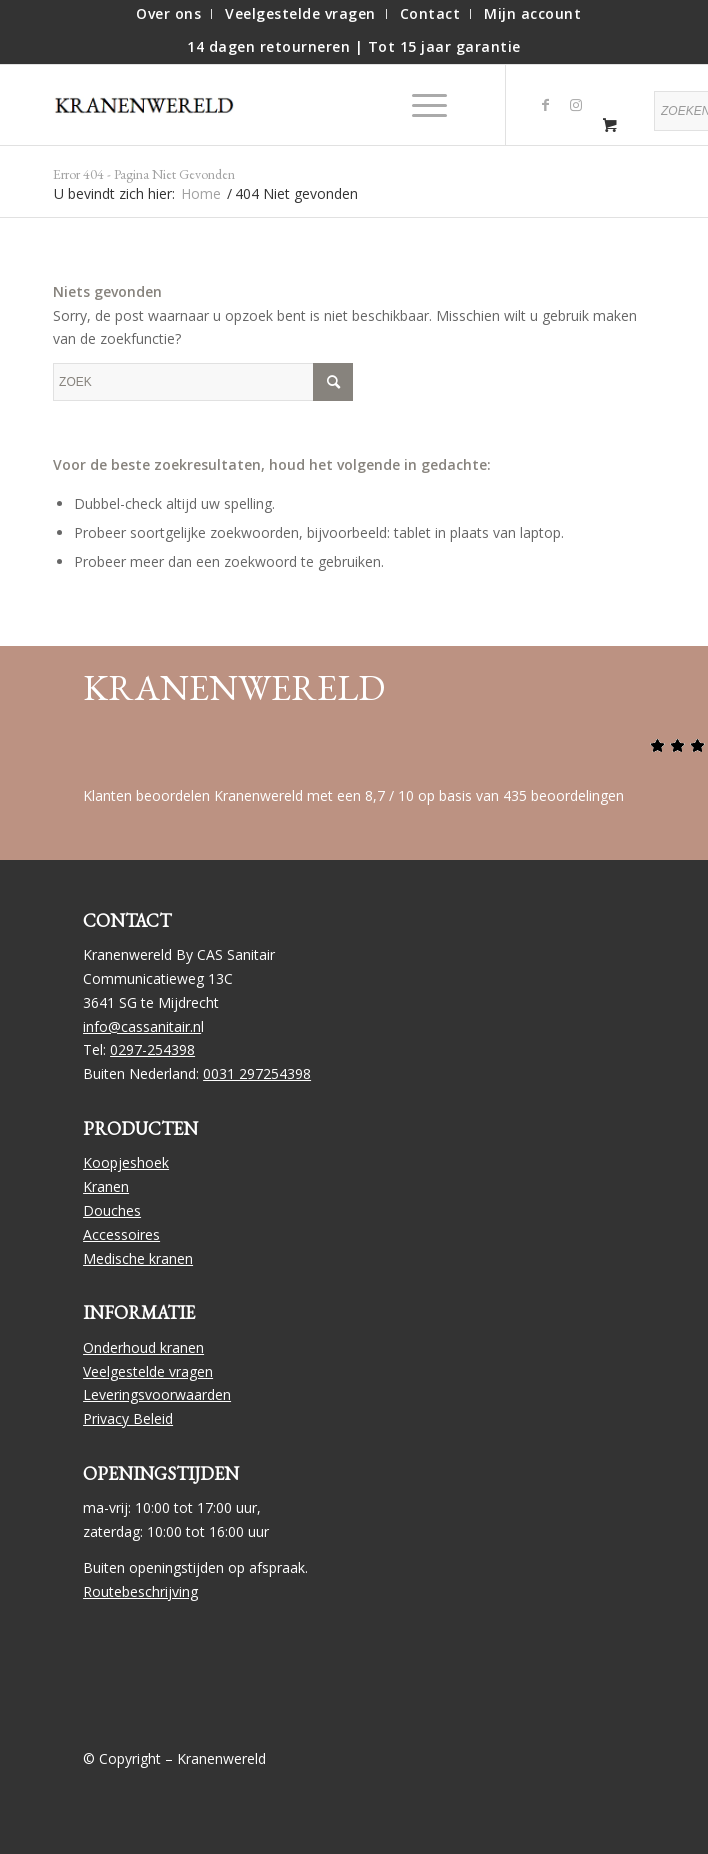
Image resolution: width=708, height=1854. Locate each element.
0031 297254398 (257, 1073)
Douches (112, 1210)
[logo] (153, 105)
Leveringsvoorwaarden (157, 1394)
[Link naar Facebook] (546, 105)
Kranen (106, 1186)
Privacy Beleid (128, 1418)
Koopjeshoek (126, 1162)
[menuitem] (169, 14)
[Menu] (419, 105)
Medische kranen (138, 1258)
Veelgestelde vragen (148, 1371)
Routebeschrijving (140, 1591)
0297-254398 (152, 1049)
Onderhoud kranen (143, 1347)
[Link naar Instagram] (576, 105)
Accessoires (121, 1234)
